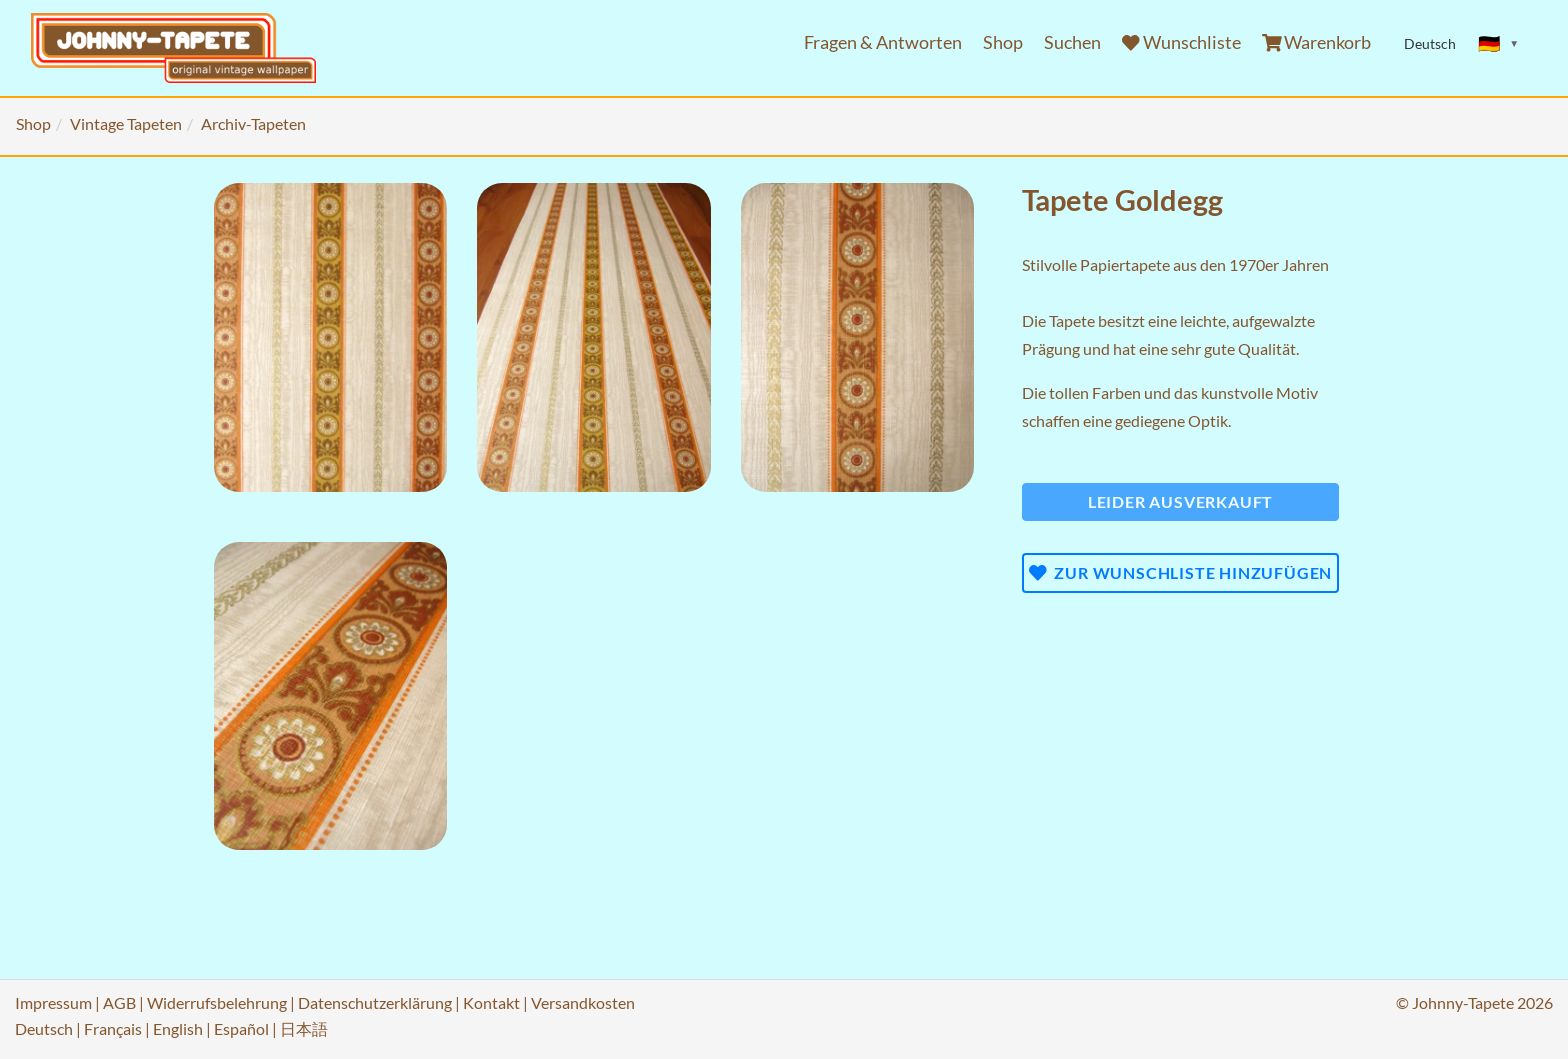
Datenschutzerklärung (375, 1002)
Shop (1003, 42)
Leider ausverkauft (1180, 501)
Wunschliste (1181, 42)
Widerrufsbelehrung (217, 1002)
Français (113, 1028)
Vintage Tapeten (126, 123)
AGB (119, 1002)
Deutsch (44, 1028)
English (178, 1028)
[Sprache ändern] (1499, 44)
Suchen (1072, 42)
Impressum (53, 1002)
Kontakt (491, 1002)
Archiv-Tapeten (253, 123)
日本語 (304, 1028)
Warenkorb (1317, 42)
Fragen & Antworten (883, 42)
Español (241, 1028)
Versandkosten (583, 1002)
